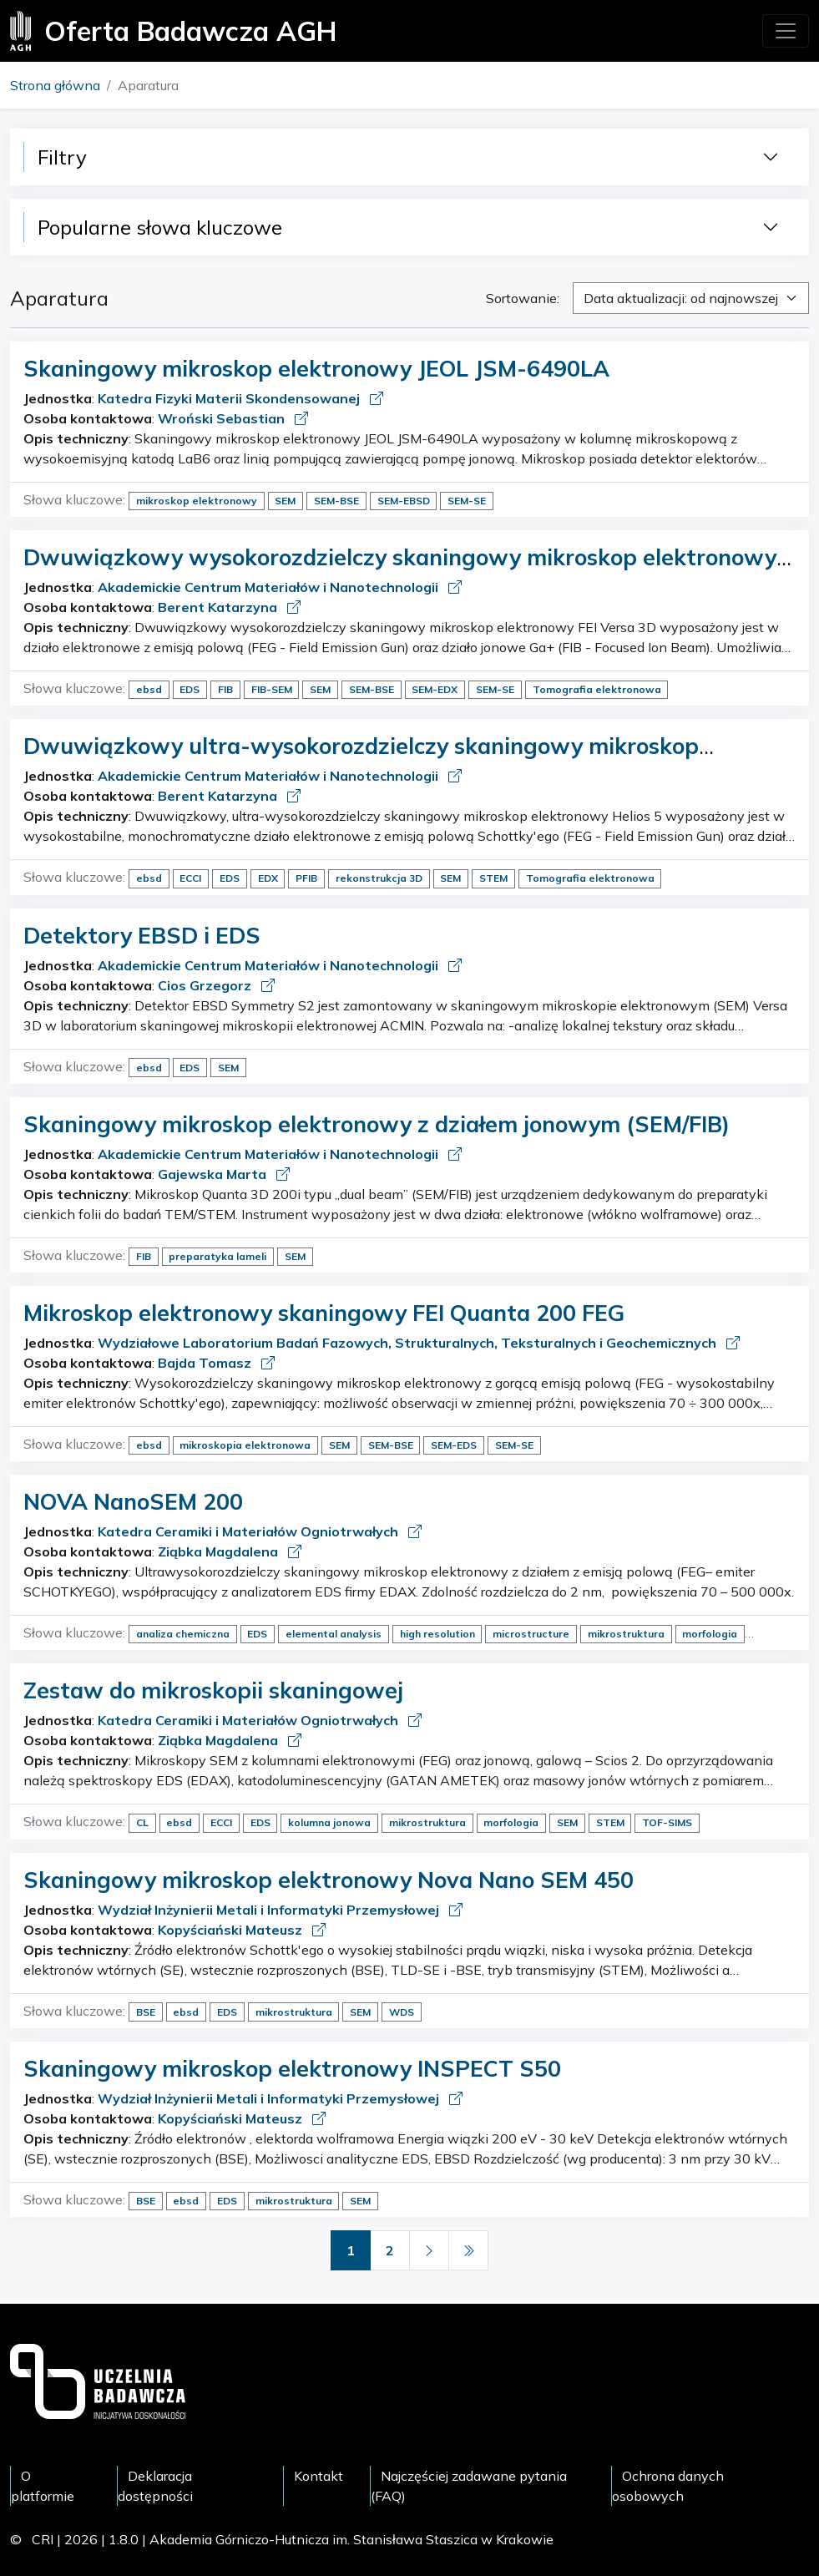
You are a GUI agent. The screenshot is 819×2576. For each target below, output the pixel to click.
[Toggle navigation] (785, 31)
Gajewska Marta (214, 1174)
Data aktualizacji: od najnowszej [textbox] (681, 298)
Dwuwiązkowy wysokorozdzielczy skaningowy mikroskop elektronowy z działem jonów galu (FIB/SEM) (408, 570)
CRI (42, 2539)
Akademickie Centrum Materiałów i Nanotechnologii (270, 587)
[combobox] (691, 298)
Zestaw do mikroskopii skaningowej (213, 1690)
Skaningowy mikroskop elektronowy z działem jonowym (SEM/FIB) (376, 1124)
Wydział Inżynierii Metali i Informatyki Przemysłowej (270, 1909)
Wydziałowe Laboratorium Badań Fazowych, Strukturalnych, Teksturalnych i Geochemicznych (409, 1342)
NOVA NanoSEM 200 (133, 1501)
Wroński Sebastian (223, 418)
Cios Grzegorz (206, 985)
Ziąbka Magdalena (219, 1551)
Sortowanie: (522, 298)
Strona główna (55, 85)
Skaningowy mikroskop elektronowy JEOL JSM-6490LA (316, 368)
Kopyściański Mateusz (232, 1929)
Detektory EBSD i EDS (141, 935)
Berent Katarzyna (219, 607)
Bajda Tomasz (206, 1362)
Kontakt (318, 2475)
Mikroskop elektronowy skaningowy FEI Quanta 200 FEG (323, 1312)
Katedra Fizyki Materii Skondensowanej (230, 398)
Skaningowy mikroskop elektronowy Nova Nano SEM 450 (328, 1879)
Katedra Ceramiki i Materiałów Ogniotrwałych (250, 1531)
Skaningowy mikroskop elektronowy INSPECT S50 (292, 2068)
